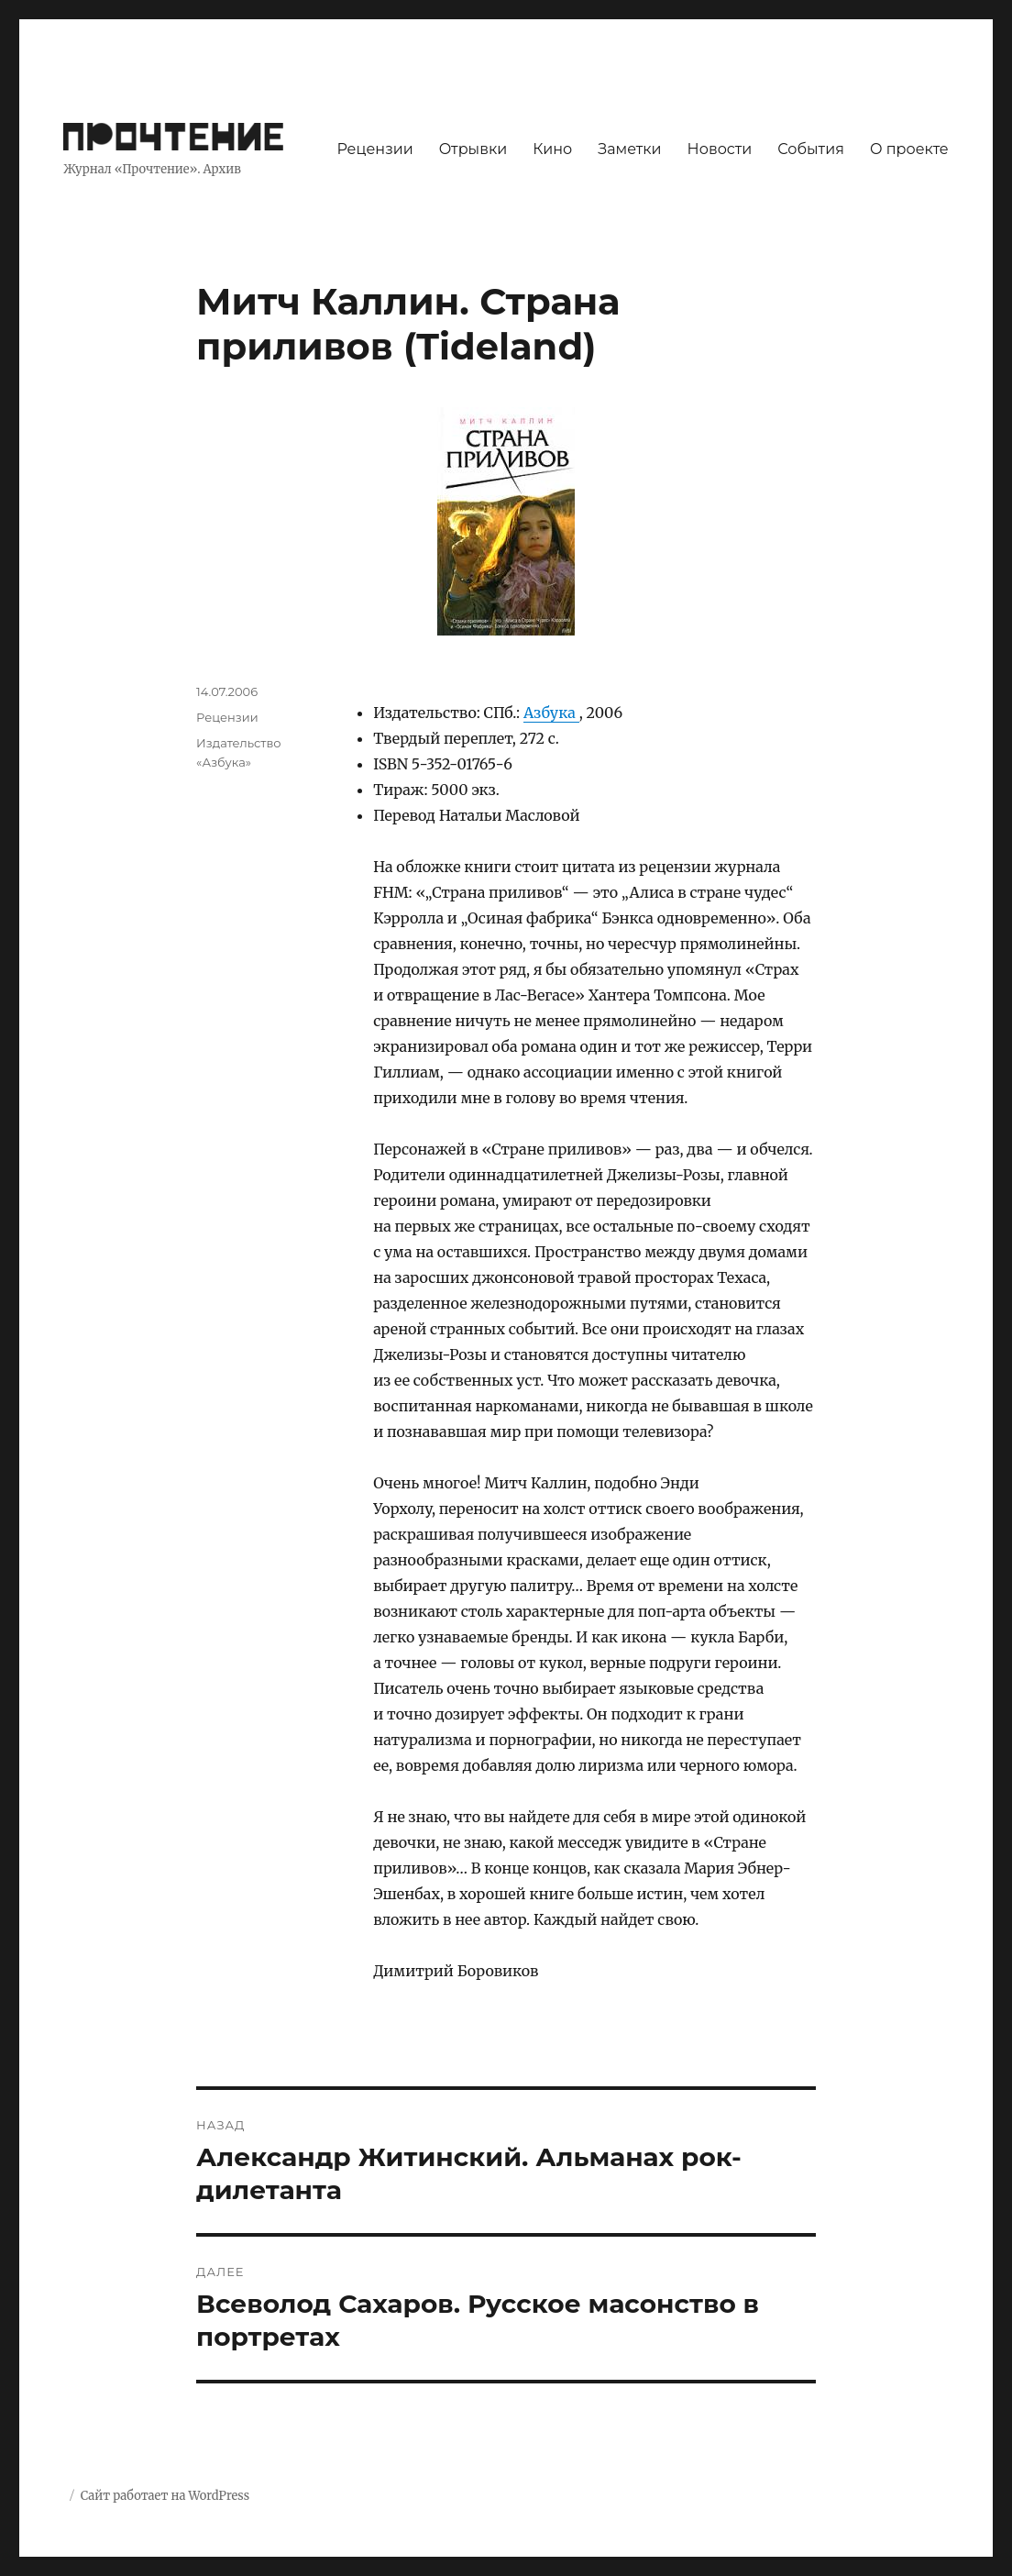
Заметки (629, 149)
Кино (552, 149)
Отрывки (473, 149)
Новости (720, 149)
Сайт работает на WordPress (165, 2496)
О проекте (909, 149)
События (810, 149)
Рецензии (374, 149)
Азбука (551, 712)
